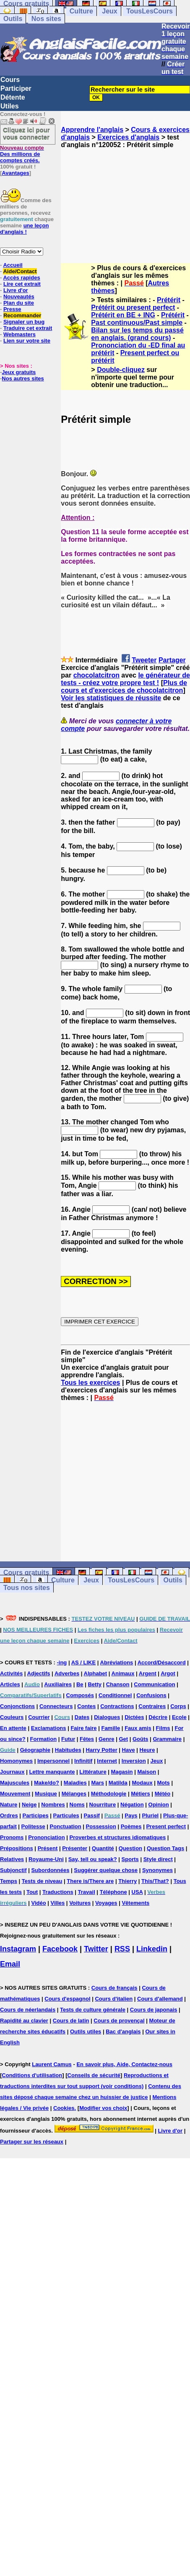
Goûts (140, 1739)
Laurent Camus (52, 2064)
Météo (163, 1793)
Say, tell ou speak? (92, 1859)
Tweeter (144, 660)
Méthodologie (109, 1793)
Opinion (158, 1804)
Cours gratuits (26, 1572)
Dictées (134, 1717)
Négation (132, 1804)
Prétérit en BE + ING (123, 315)
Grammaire (167, 1739)
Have (128, 1750)
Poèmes (131, 1826)
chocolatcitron (96, 675)
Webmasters (19, 334)
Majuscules (14, 1783)
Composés (80, 1695)
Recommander (22, 315)
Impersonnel (53, 1761)
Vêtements (135, 1903)
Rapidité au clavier (24, 2020)
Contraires (152, 1706)
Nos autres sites (23, 378)
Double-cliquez (121, 369)
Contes (86, 1706)
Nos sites (46, 18)
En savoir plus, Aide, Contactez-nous (124, 2064)
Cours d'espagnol (67, 1999)
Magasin (122, 1772)
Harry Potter (101, 1750)
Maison (146, 1772)
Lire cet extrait (22, 284)
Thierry (127, 1881)
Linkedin (151, 1949)
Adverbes (67, 1673)
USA (137, 1892)
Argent (147, 1673)
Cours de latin (71, 2020)
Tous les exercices (90, 1382)
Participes (36, 1815)
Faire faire (83, 1728)
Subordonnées (50, 1870)
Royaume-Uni (46, 1859)
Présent (48, 1848)
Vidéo (38, 1903)
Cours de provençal (119, 2020)
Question (130, 1848)
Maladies (75, 1783)
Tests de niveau (42, 1881)
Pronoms (11, 1837)
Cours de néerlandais (27, 2009)
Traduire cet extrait (27, 328)
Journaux (12, 1772)
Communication (154, 1684)
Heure (147, 1750)
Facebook (60, 1949)
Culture (81, 11)
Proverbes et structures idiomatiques (117, 1837)
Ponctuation (65, 1826)
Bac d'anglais (123, 2031)
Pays (131, 1815)
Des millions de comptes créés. (22, 154)
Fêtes (87, 1739)
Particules (66, 1815)
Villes (58, 1903)
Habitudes (68, 1750)
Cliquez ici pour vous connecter (26, 133)
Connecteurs (56, 1706)
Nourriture (102, 1804)
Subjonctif (13, 1870)
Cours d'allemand (160, 1999)
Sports (130, 1859)
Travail (86, 1892)
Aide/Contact (19, 271)
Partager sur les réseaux (31, 2141)
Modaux (142, 1783)
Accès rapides (21, 277)
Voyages (106, 1903)
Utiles (9, 106)
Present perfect (166, 1826)
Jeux (109, 11)
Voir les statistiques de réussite (111, 697)
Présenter (74, 1848)
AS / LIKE (83, 1662)
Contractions (117, 1706)
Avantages (15, 173)
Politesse (33, 1826)
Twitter (96, 1949)
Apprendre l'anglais (92, 129)
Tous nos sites (26, 1587)
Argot (168, 1673)
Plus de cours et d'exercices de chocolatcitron (124, 686)
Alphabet (95, 1673)
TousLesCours (149, 11)
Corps (178, 1706)
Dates (82, 1717)
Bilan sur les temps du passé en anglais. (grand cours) (137, 334)
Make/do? (46, 1783)
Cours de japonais (153, 2009)
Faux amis (138, 1728)
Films (163, 1728)
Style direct (158, 1859)
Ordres (9, 1815)
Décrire (157, 1717)
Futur (68, 1739)
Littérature (92, 1772)
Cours (10, 79)
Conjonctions (17, 1706)
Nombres (53, 1804)
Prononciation (46, 1837)
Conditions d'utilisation (32, 2075)
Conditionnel (115, 1695)
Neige (29, 1804)
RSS (122, 1949)
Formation (43, 1739)
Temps (8, 1881)
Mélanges (74, 1793)
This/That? (155, 1881)
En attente (13, 1728)
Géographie (35, 1750)
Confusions (151, 1695)
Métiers (140, 1793)
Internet (107, 1761)
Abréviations (116, 1662)
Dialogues (107, 1717)
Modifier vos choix (103, 2108)
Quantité (103, 1848)
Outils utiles (85, 2031)
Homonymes (16, 1761)
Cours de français (114, 1988)
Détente (12, 97)
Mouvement (15, 1793)
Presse (12, 309)
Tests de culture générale (92, 2009)
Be (79, 1684)
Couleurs (11, 1717)
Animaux (123, 1673)
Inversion (134, 1761)
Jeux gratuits (19, 372)
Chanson (118, 1684)
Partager (172, 660)
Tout (32, 1892)
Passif (92, 1815)
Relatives (12, 1859)
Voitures (80, 1903)
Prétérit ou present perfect (133, 307)
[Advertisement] (125, 198)
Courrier (38, 1717)
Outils (12, 18)
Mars (97, 1783)
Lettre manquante (52, 1772)
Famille (110, 1728)
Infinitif (83, 1761)
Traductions (57, 1892)
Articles (10, 1684)
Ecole (179, 1717)
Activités (11, 1673)
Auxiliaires (58, 1684)
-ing (62, 1662)
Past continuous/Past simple (136, 322)
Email (10, 1964)
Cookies (64, 2108)
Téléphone (113, 1892)
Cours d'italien (114, 1999)
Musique (46, 1793)
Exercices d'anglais (128, 137)
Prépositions (16, 1848)
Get (123, 1739)
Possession (101, 1826)
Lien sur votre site (26, 340)
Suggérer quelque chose (106, 1870)
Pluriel (150, 1815)
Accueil (12, 265)
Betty (95, 1684)
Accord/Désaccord (162, 1662)
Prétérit (168, 299)
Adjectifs (38, 1673)
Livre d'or (15, 290)
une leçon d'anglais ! (24, 228)
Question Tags (165, 1848)
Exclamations (48, 1728)
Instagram (18, 1949)
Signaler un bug (23, 322)
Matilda (118, 1783)
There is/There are (90, 1881)
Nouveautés (18, 296)
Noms (77, 1804)
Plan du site (18, 303)
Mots (163, 1783)
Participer (15, 88)
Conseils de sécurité (94, 2075)
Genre (107, 1739)
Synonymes (157, 1870)
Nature (8, 1804)
